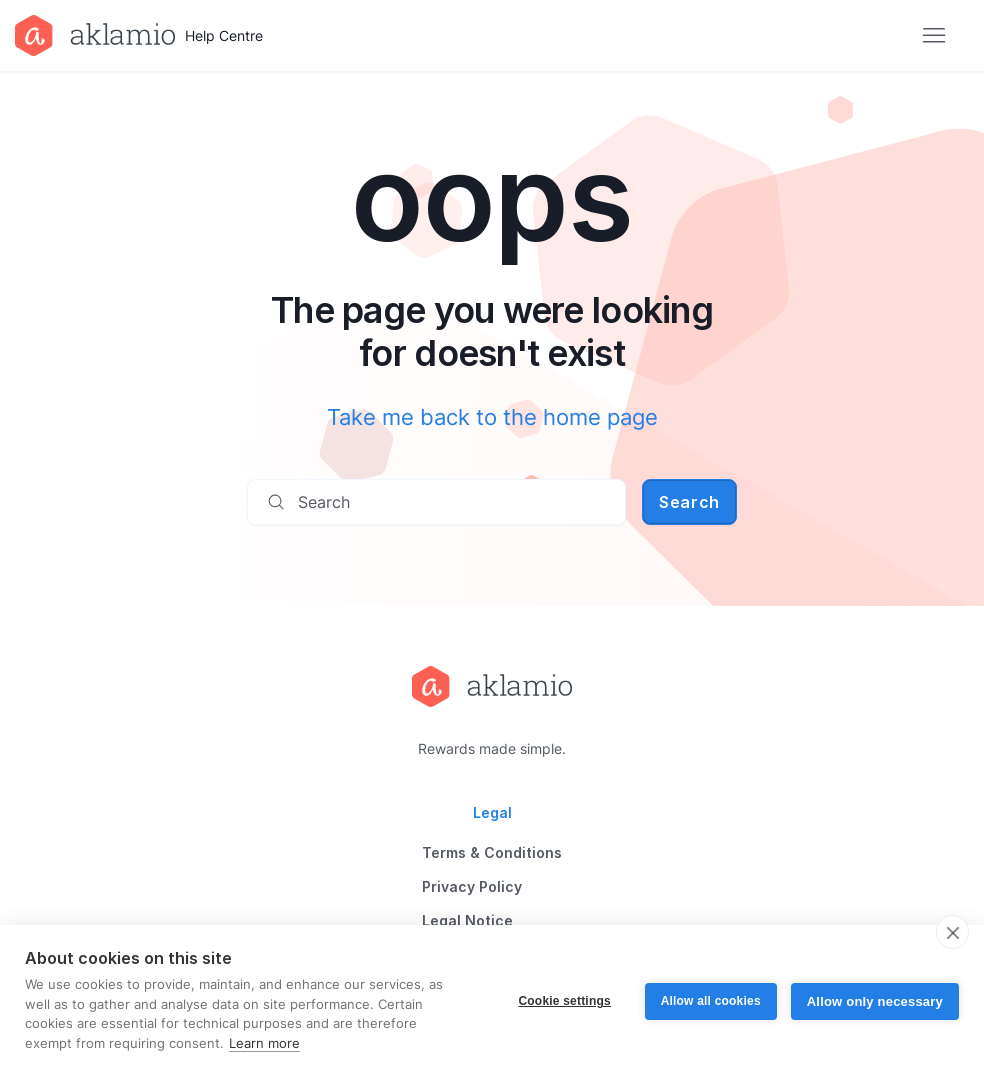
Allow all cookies (711, 1001)
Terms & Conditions (492, 852)
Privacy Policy (472, 886)
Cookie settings (564, 1001)
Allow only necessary (875, 1001)
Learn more (264, 1043)
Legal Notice (467, 920)
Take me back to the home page (492, 417)
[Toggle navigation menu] (933, 36)
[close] (952, 932)
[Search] (436, 502)
